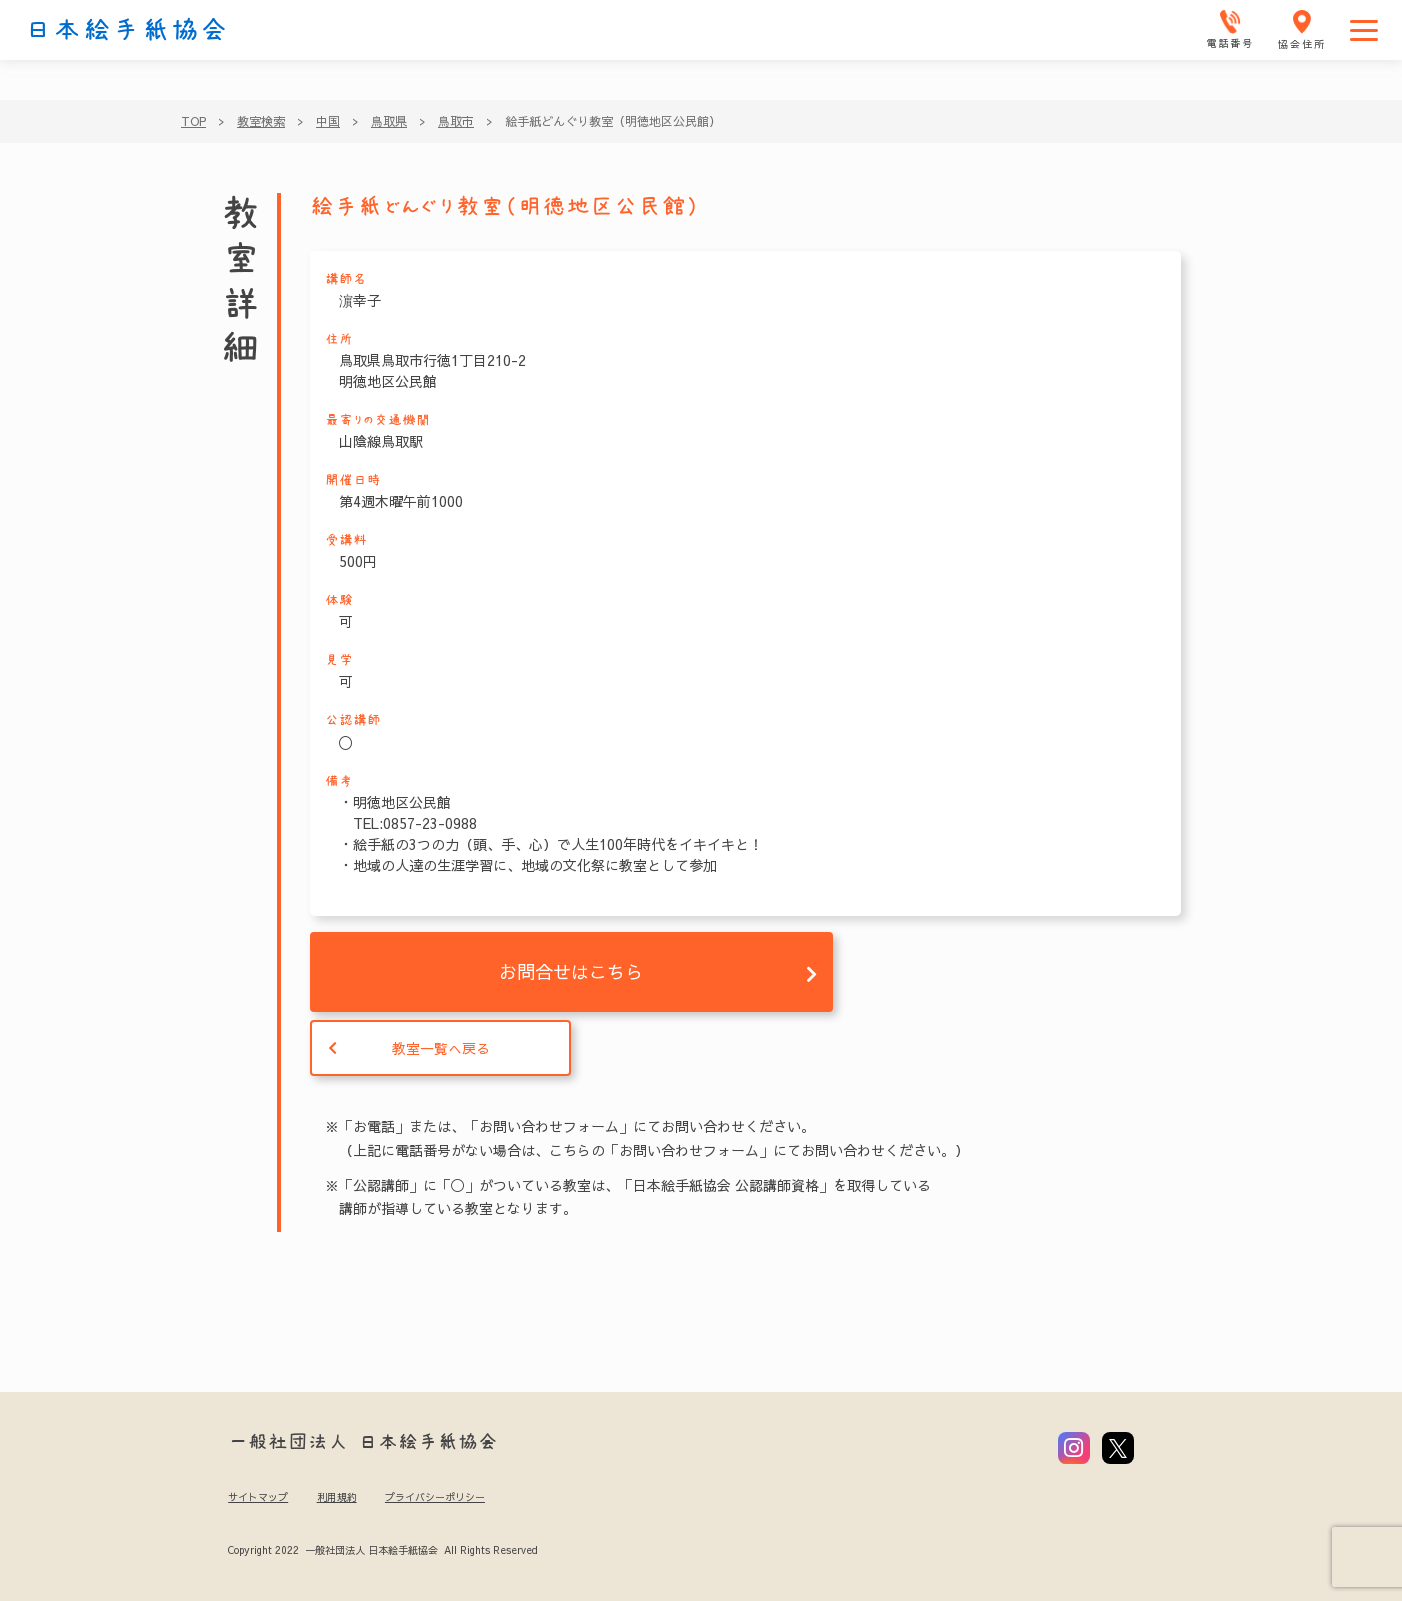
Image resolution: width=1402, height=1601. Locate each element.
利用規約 (337, 1497)
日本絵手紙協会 (127, 30)
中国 (328, 121)
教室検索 (261, 121)
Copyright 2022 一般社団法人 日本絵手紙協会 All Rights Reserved (382, 1550)
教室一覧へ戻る (441, 1048)
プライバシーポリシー (435, 1497)
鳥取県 (389, 121)
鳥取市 (456, 121)
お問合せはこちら (571, 971)
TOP (193, 121)
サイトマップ (258, 1497)
